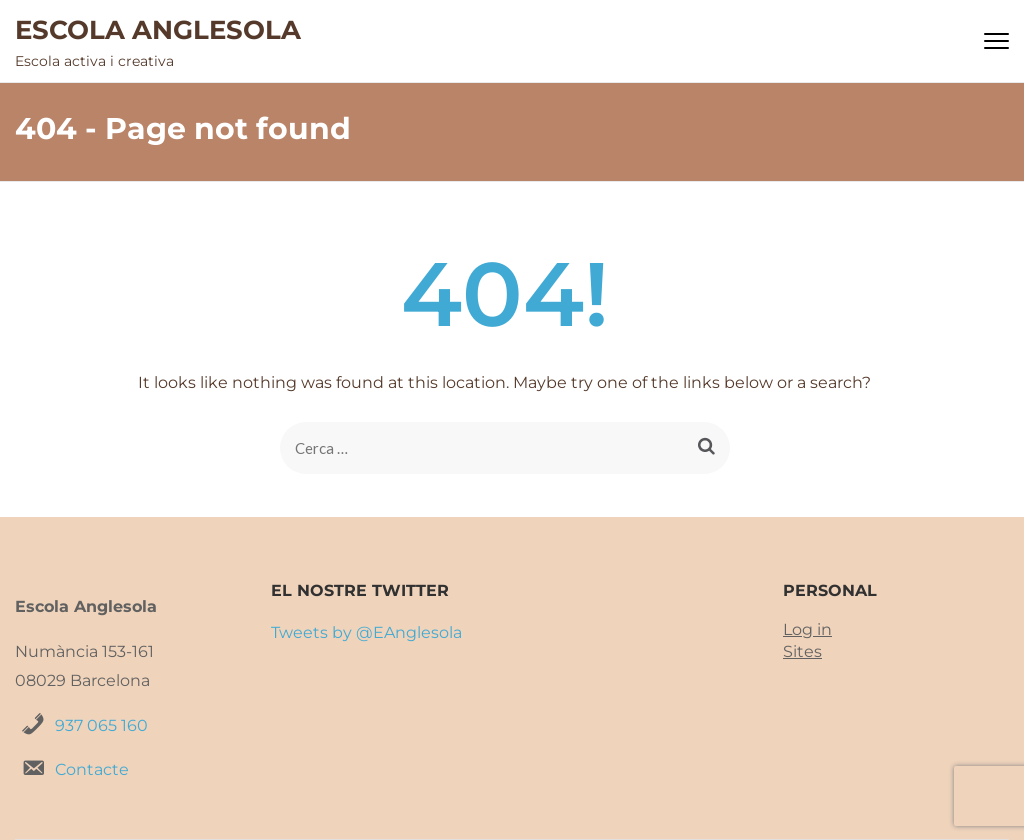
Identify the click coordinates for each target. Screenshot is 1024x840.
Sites (802, 651)
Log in (807, 629)
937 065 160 (101, 725)
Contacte (92, 769)
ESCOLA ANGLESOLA (158, 30)
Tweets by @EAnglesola (366, 632)
